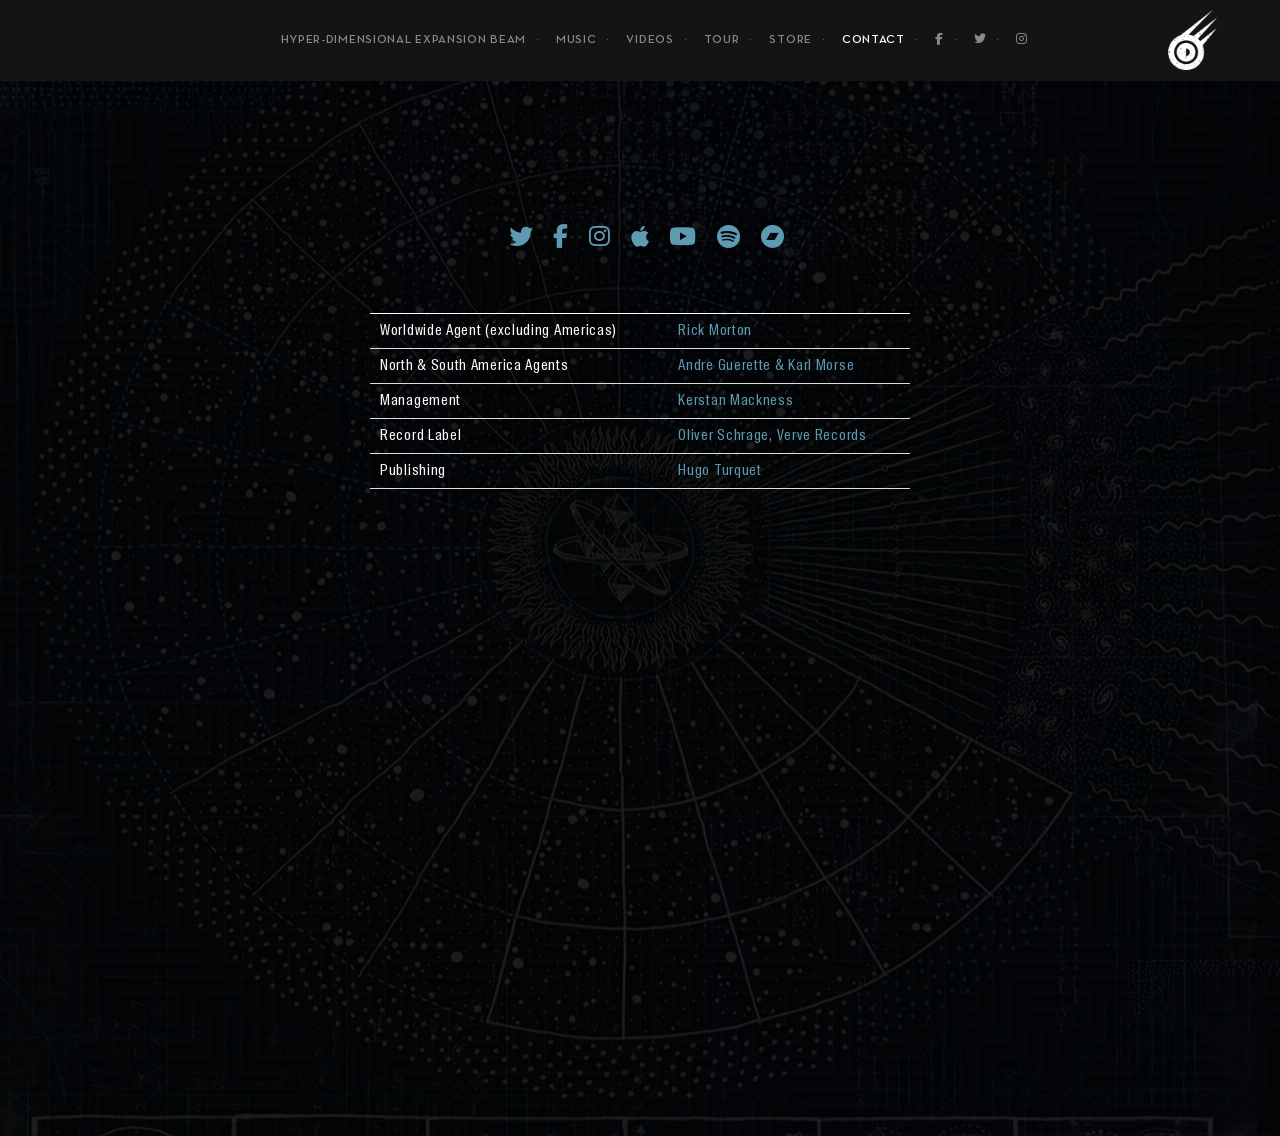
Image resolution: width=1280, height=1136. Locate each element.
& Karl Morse (812, 366)
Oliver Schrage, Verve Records (772, 436)
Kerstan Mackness (735, 401)
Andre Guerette (724, 366)
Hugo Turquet (719, 471)
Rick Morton (715, 331)
